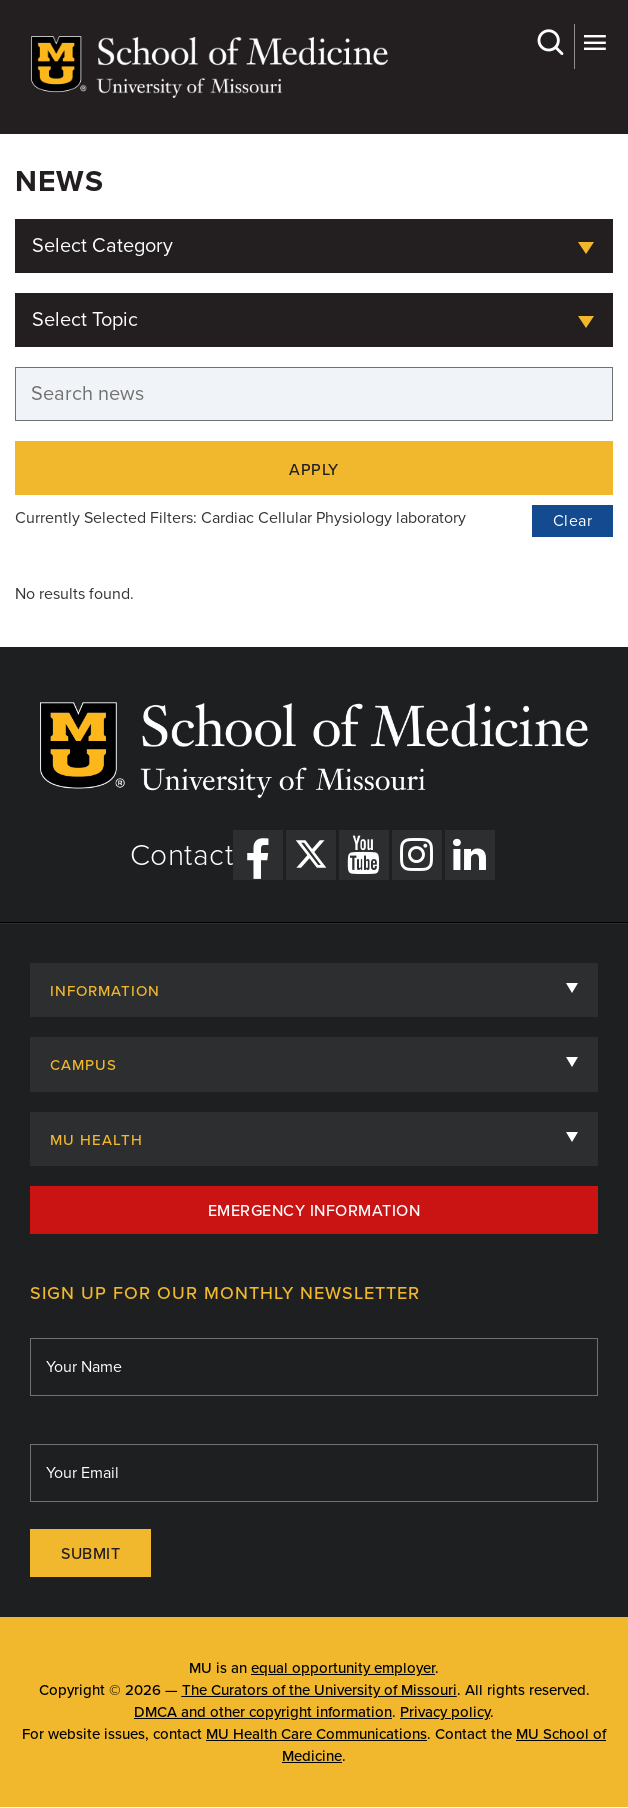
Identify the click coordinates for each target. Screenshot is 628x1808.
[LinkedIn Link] (470, 855)
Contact (182, 856)
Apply (314, 470)
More (594, 42)
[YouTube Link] (364, 855)
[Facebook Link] (258, 855)
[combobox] (314, 246)
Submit (90, 1554)
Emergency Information (314, 1211)
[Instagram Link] (417, 855)
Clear (573, 521)
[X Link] (311, 855)
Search (549, 42)
